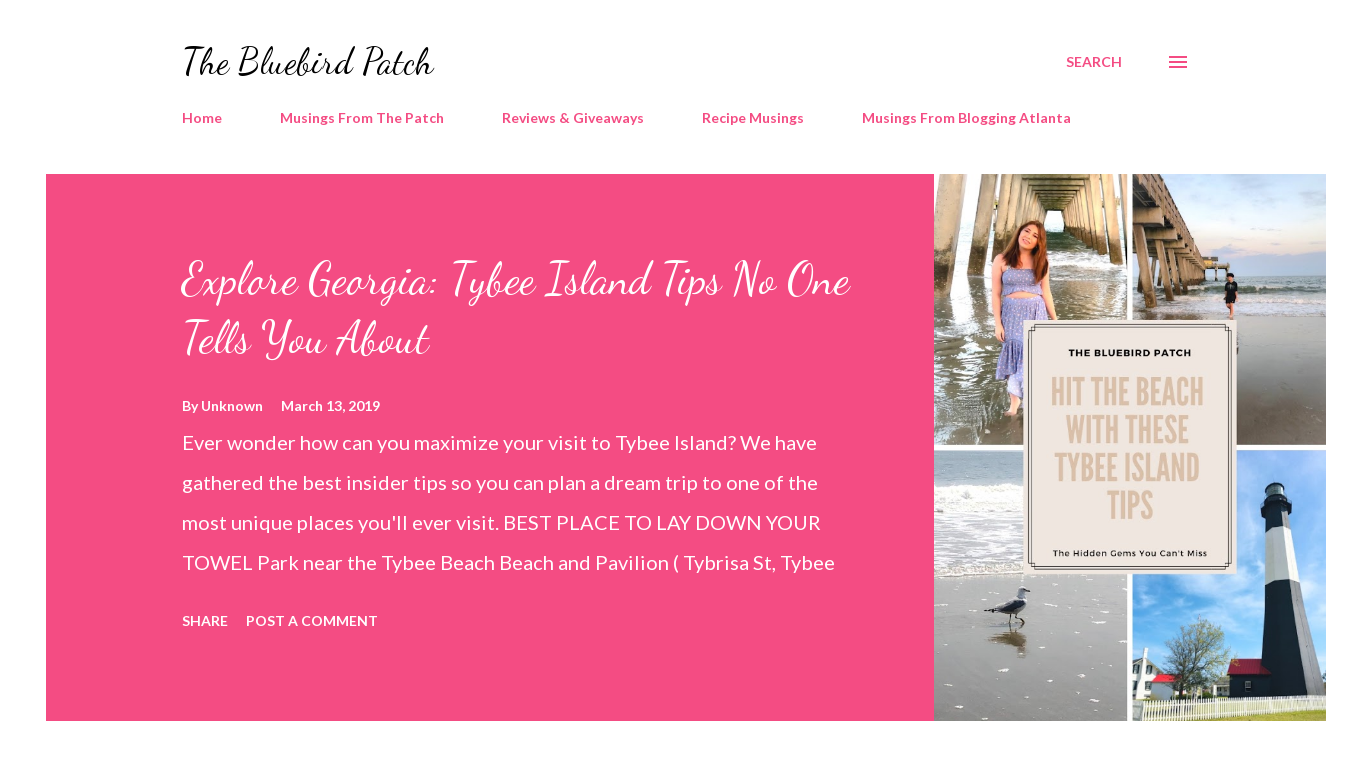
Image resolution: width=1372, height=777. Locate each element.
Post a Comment (312, 620)
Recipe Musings (753, 117)
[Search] (1094, 62)
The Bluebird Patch (307, 61)
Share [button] (205, 620)
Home (202, 117)
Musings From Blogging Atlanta (966, 117)
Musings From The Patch (362, 117)
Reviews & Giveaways (573, 117)
